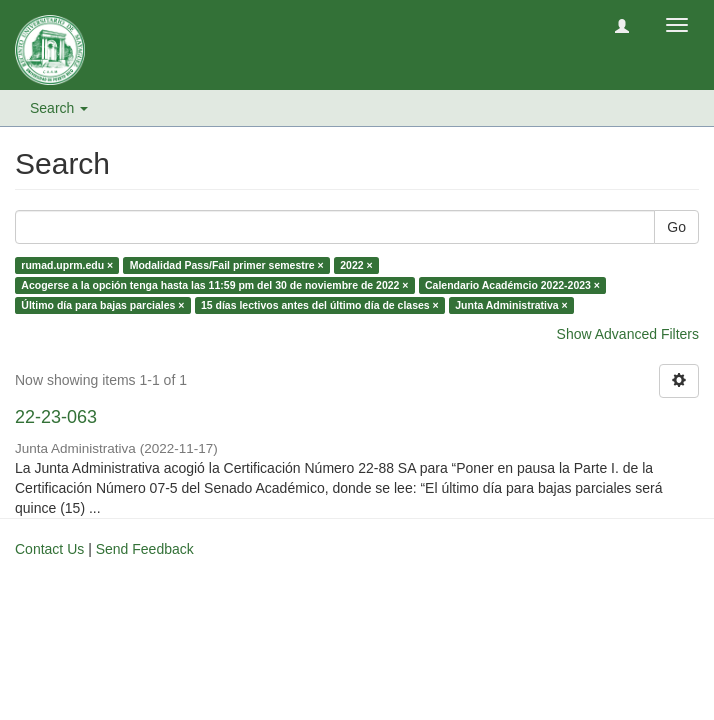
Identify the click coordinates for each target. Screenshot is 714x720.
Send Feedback (145, 549)
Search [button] (59, 108)
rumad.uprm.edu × (67, 265)
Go (676, 227)
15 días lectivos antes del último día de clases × (320, 305)
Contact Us (49, 549)
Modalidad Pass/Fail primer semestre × (227, 265)
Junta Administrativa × (511, 305)
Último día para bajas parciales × (102, 305)
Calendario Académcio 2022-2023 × (512, 285)
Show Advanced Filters (628, 334)
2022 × (356, 265)
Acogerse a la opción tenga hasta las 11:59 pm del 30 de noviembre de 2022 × (214, 285)
